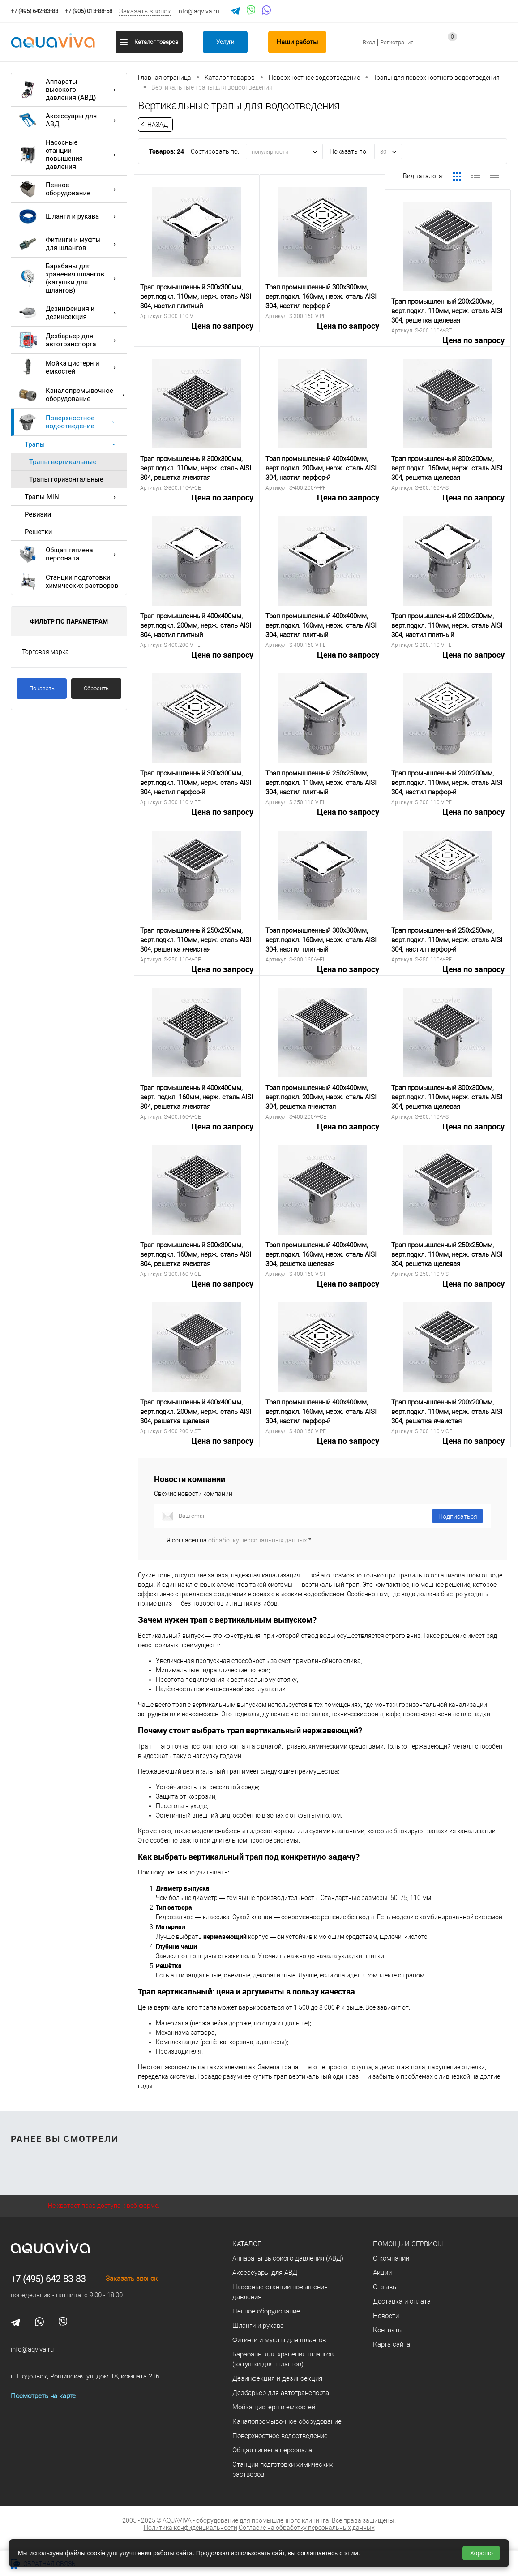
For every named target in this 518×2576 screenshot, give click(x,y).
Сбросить (96, 688)
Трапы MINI (72, 497)
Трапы (72, 444)
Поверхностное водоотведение (69, 422)
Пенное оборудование (69, 189)
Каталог (246, 2244)
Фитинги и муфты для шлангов (69, 244)
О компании (391, 2258)
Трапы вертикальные (62, 462)
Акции (382, 2273)
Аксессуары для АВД (69, 120)
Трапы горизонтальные (66, 479)
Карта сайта (391, 2344)
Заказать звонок (145, 11)
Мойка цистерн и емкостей (69, 367)
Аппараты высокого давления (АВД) (69, 90)
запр (501, 47)
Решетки (38, 532)
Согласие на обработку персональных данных (307, 2527)
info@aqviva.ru (198, 11)
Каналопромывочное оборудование (73, 395)
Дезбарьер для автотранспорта (69, 340)
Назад (157, 124)
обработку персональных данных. (258, 1540)
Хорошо (481, 2553)
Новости (386, 2316)
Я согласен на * (239, 1540)
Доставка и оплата (402, 2301)
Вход (369, 42)
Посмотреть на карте (43, 2396)
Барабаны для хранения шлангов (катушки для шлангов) (69, 278)
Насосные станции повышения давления (69, 154)
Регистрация (397, 42)
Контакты (388, 2330)
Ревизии (38, 514)
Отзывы (385, 2287)
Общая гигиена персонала (69, 554)
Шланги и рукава (69, 216)
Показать (42, 688)
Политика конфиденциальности (190, 2527)
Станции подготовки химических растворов (68, 581)
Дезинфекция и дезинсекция (69, 313)
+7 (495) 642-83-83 (48, 2279)
